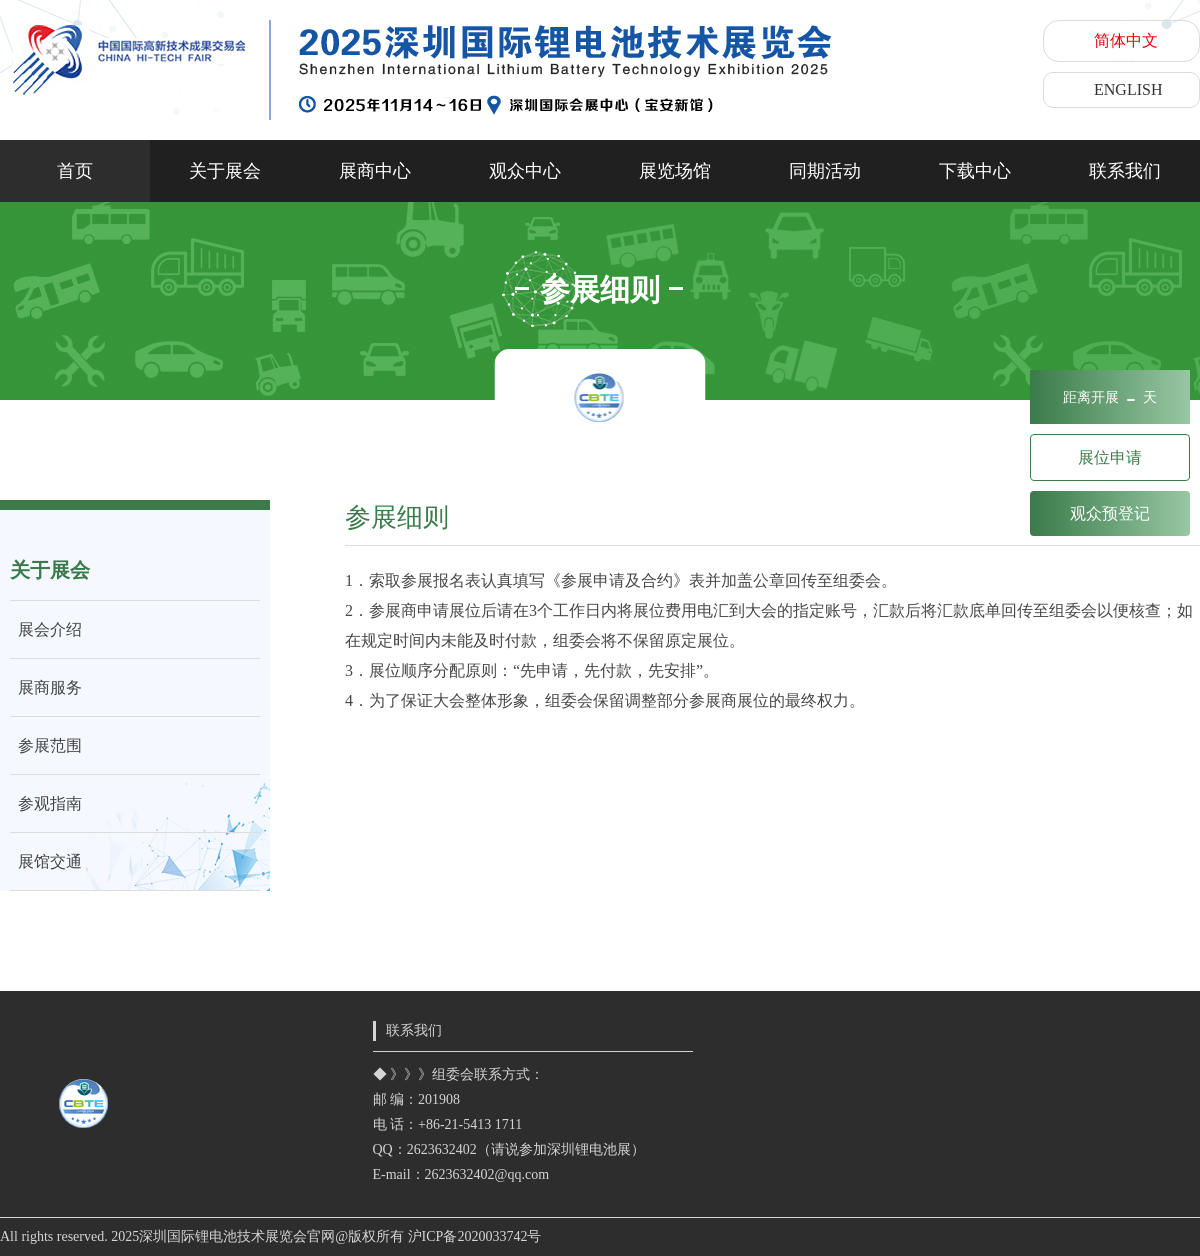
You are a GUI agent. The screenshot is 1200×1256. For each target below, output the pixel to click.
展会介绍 (46, 629)
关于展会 (225, 171)
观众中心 (525, 171)
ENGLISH (1128, 89)
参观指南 (46, 803)
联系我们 (1125, 171)
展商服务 (46, 687)
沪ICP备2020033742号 (475, 1236)
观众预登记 (1110, 513)
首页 (75, 171)
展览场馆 (675, 171)
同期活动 (825, 171)
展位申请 (1110, 457)
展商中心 (375, 171)
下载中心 (975, 171)
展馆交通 (46, 861)
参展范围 (46, 745)
